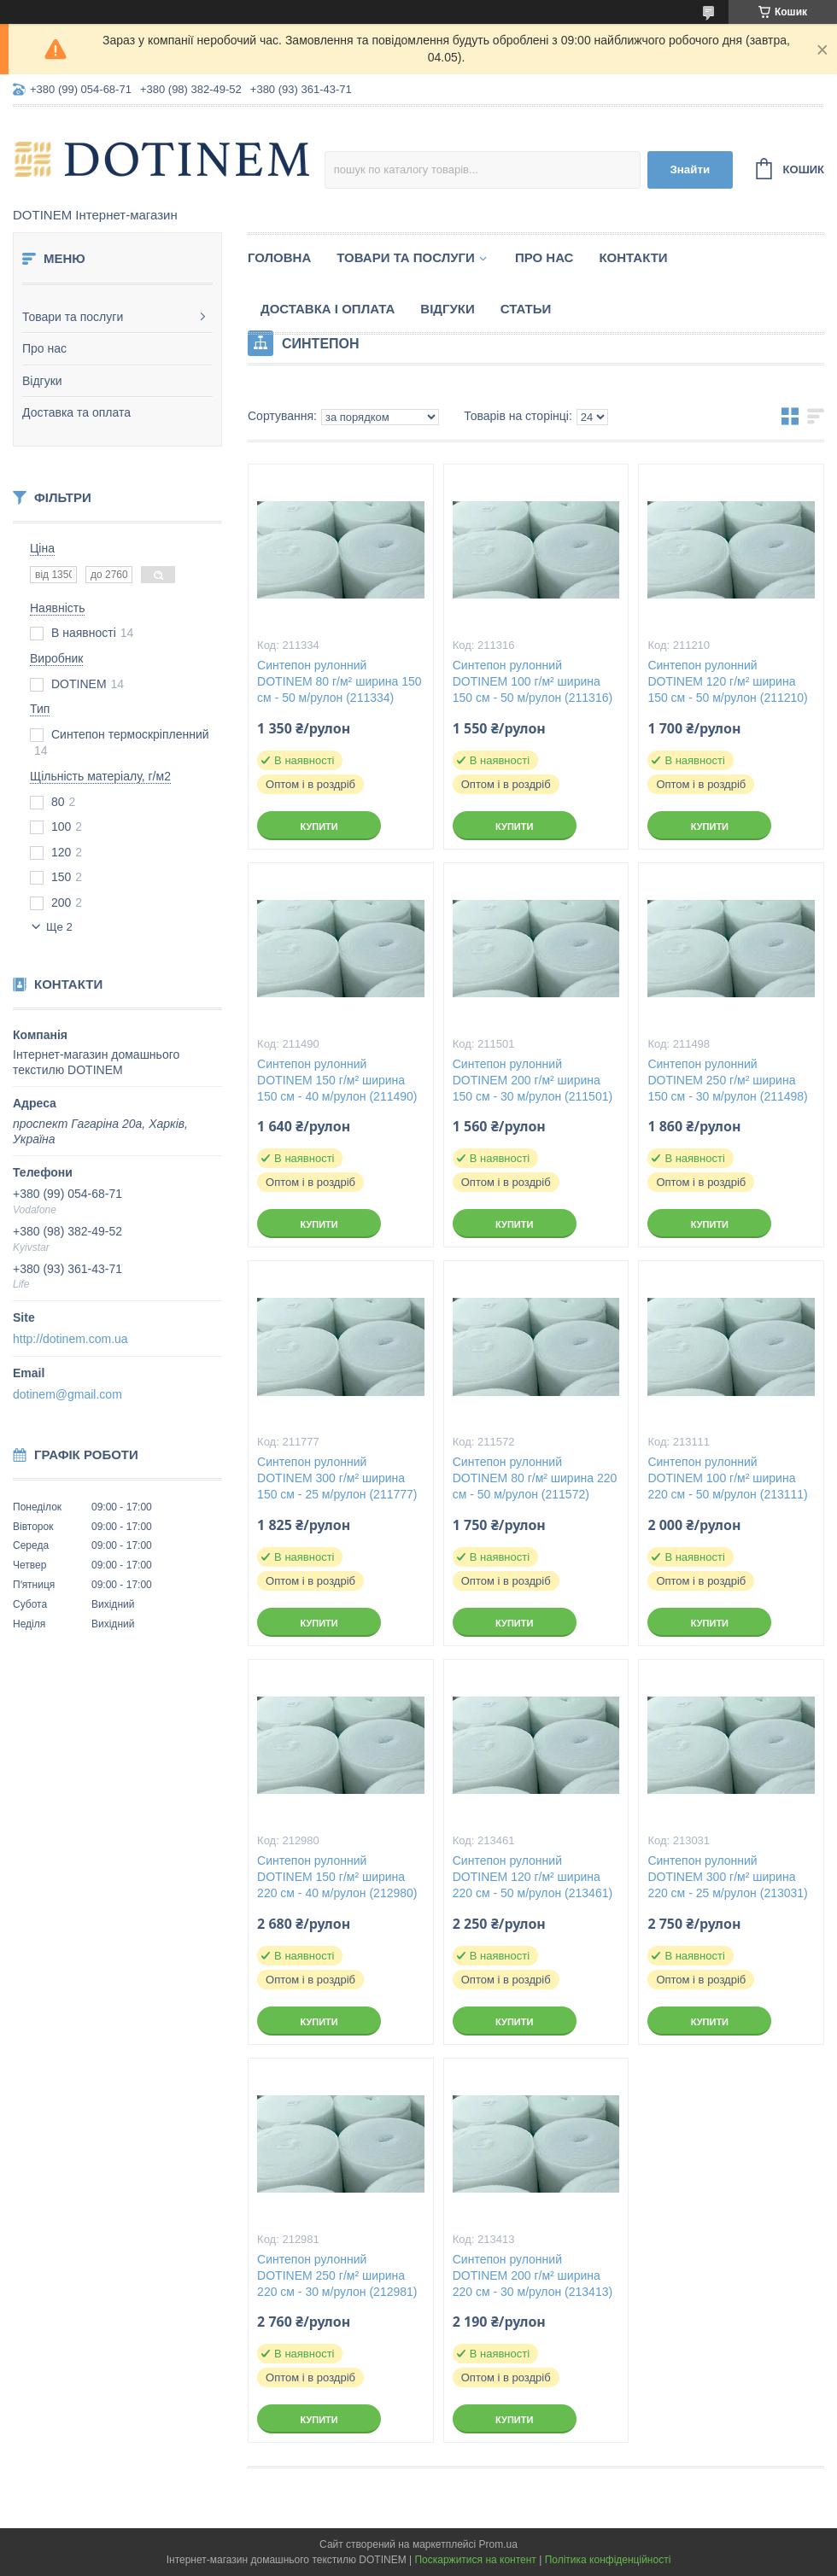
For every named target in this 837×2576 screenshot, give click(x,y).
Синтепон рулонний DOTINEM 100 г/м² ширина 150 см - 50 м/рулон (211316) (532, 681)
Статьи (526, 308)
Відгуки (42, 381)
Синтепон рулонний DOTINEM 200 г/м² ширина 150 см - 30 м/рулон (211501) (532, 1080)
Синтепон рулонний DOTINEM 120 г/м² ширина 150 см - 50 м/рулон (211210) (727, 681)
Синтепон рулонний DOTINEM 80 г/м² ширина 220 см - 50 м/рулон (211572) (535, 1478)
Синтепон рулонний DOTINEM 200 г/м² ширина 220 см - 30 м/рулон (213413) (532, 2275)
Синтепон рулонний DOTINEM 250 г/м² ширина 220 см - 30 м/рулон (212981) (337, 2275)
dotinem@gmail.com (67, 1394)
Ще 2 (59, 926)
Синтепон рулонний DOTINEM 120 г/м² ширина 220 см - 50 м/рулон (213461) (532, 1877)
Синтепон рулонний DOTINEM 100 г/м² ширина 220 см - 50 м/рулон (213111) (727, 1478)
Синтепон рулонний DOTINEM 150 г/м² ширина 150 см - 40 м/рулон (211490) (337, 1080)
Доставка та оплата (76, 412)
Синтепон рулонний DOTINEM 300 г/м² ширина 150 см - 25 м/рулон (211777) (337, 1478)
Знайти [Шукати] (690, 169)
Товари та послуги (72, 317)
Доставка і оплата (327, 308)
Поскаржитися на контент (475, 2560)
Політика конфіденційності (608, 2560)
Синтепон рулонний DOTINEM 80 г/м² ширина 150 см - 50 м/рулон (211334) (339, 681)
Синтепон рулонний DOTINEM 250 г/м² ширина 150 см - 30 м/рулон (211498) (727, 1080)
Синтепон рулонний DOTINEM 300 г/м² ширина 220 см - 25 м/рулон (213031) (727, 1877)
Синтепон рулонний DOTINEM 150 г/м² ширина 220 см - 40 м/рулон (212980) (337, 1877)
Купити (318, 826)
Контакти (633, 257)
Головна (279, 257)
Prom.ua (498, 2544)
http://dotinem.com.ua (70, 1339)
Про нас (44, 348)
